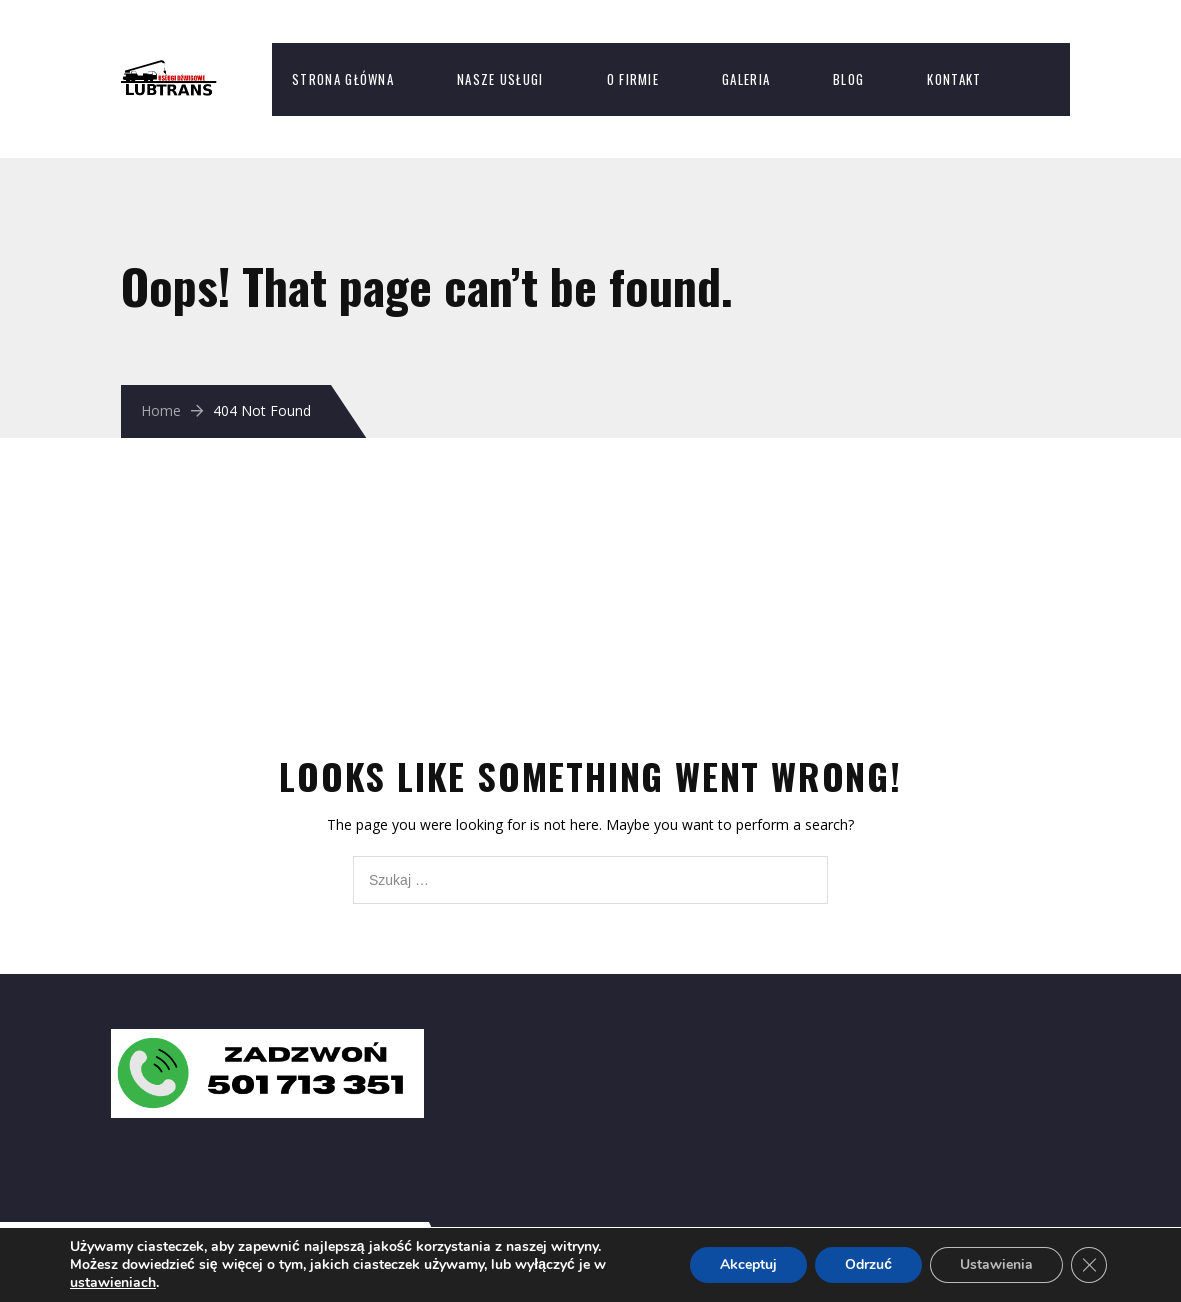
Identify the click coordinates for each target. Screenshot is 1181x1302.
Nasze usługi (500, 79)
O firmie (633, 79)
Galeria (746, 79)
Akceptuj (748, 1264)
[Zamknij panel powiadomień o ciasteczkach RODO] (1089, 1265)
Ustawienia (996, 1264)
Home (161, 410)
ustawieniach (113, 1283)
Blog (848, 79)
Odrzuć (868, 1264)
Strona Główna (343, 79)
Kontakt (954, 79)
